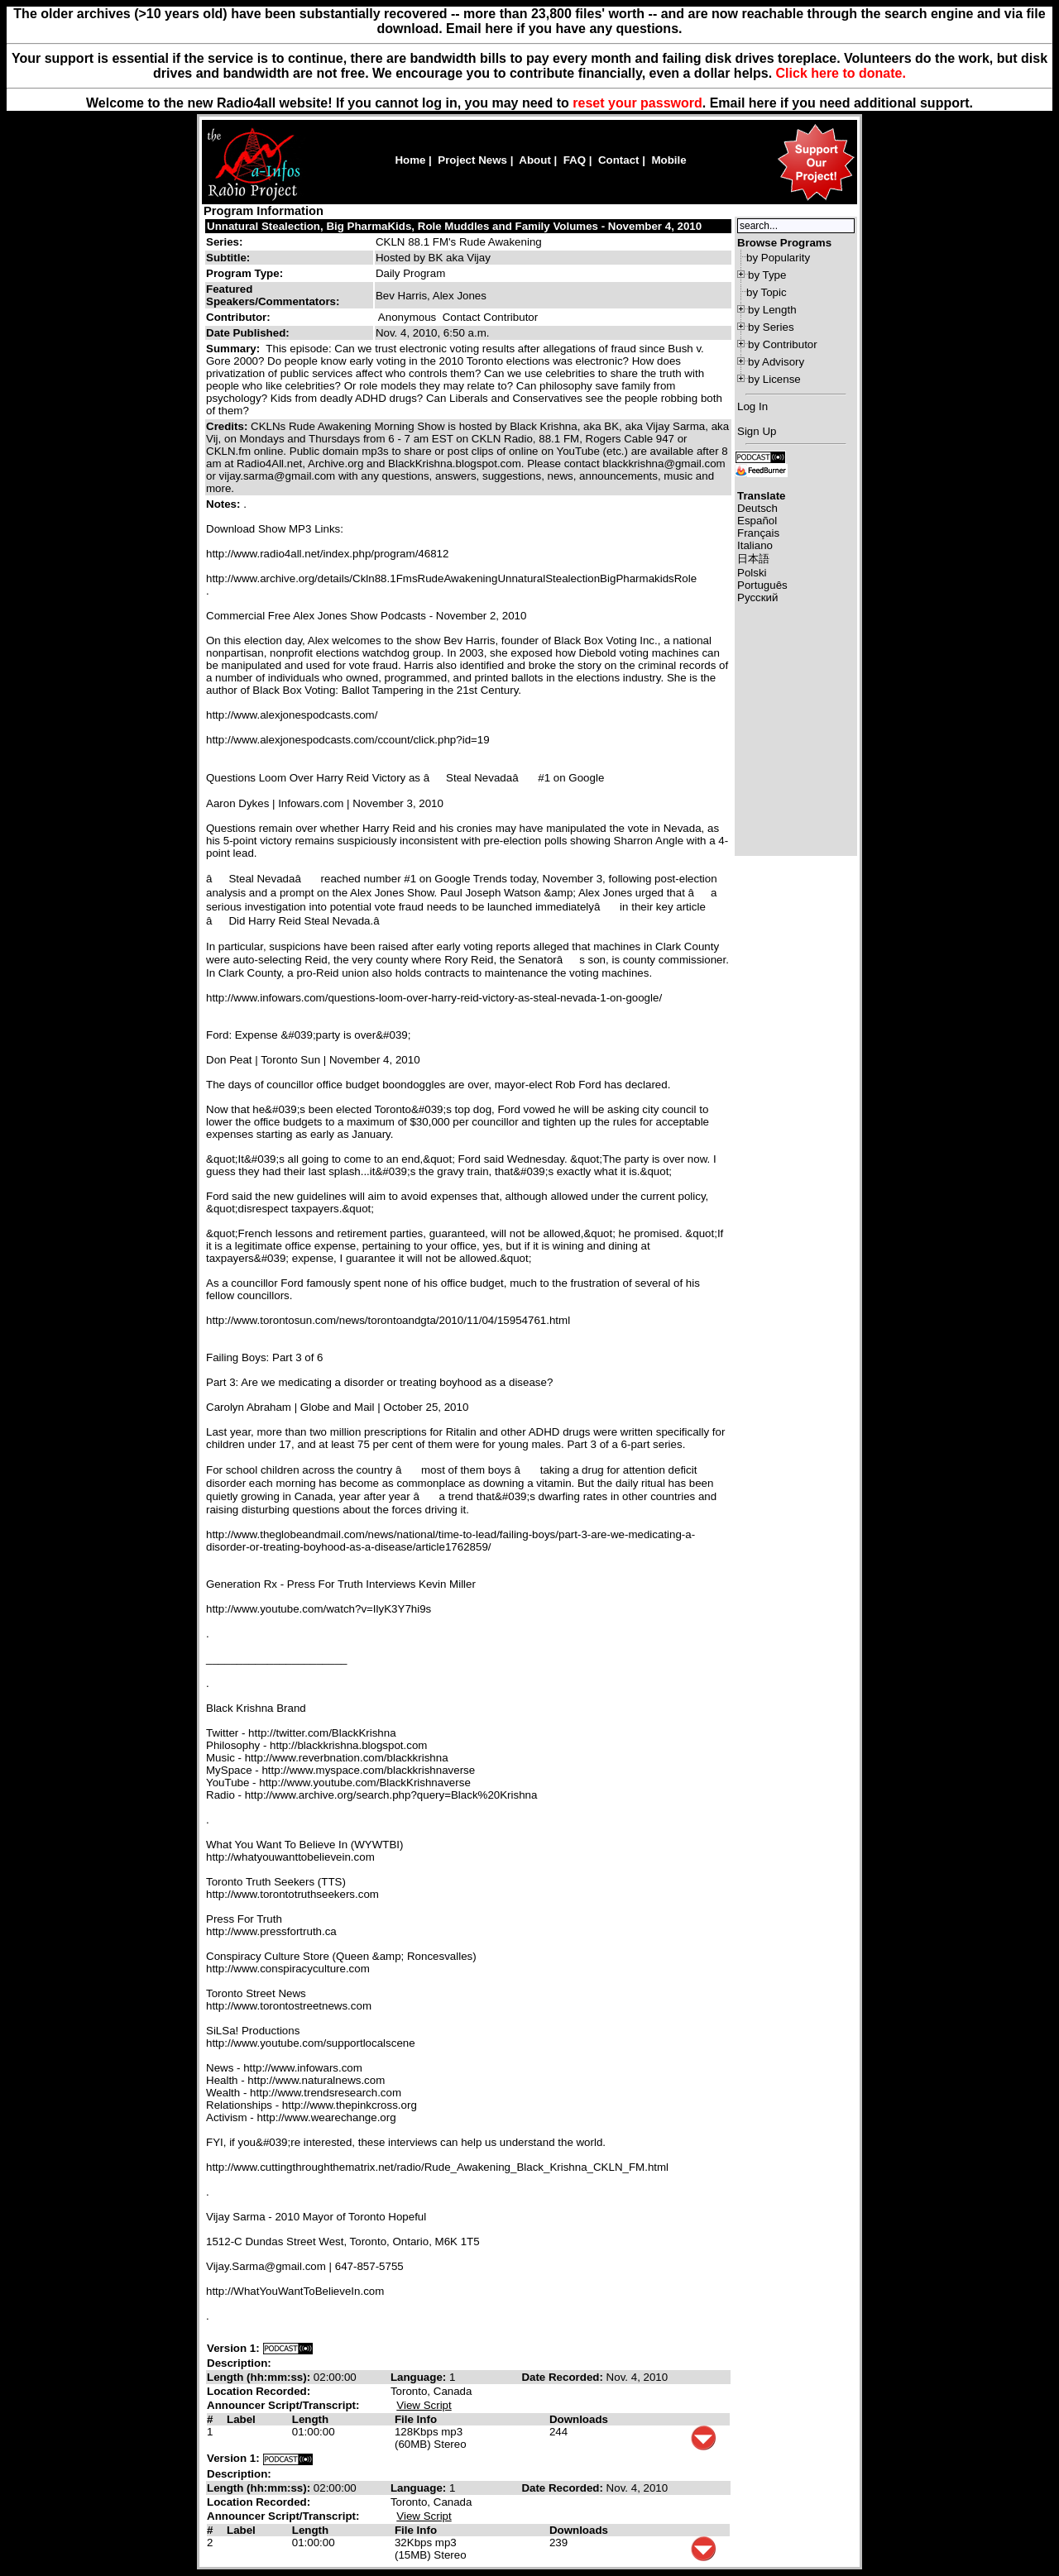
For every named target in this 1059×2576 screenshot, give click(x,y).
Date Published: (248, 333)
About (535, 160)
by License (774, 379)
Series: (224, 242)
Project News (472, 160)
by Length (772, 309)
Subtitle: (228, 257)
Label (241, 2419)
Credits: (228, 426)
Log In (752, 406)
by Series (771, 327)
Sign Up (756, 431)
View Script (423, 2405)
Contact (619, 160)
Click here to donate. (841, 73)
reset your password (637, 103)
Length (310, 2419)
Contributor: (238, 317)
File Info (416, 2419)
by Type (767, 275)
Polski (752, 572)
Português (762, 585)
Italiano (755, 545)
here (763, 103)
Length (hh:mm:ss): (260, 2377)
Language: (420, 2377)
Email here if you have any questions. (564, 29)
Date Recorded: (563, 2377)
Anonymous (407, 317)
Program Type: (244, 273)
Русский (757, 597)
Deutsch (757, 508)
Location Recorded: (258, 2391)
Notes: (224, 504)
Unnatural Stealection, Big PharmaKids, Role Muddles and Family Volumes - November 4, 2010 (454, 226)
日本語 (753, 558)
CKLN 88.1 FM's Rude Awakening (459, 242)
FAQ (574, 160)
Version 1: (233, 2348)
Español (757, 520)
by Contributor (782, 344)
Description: (239, 2363)
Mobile (668, 160)
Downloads (578, 2419)
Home (410, 160)
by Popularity (778, 257)
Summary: (234, 348)
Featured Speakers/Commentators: (272, 295)
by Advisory (776, 362)
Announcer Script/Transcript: (283, 2405)
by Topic (766, 292)
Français (758, 533)
